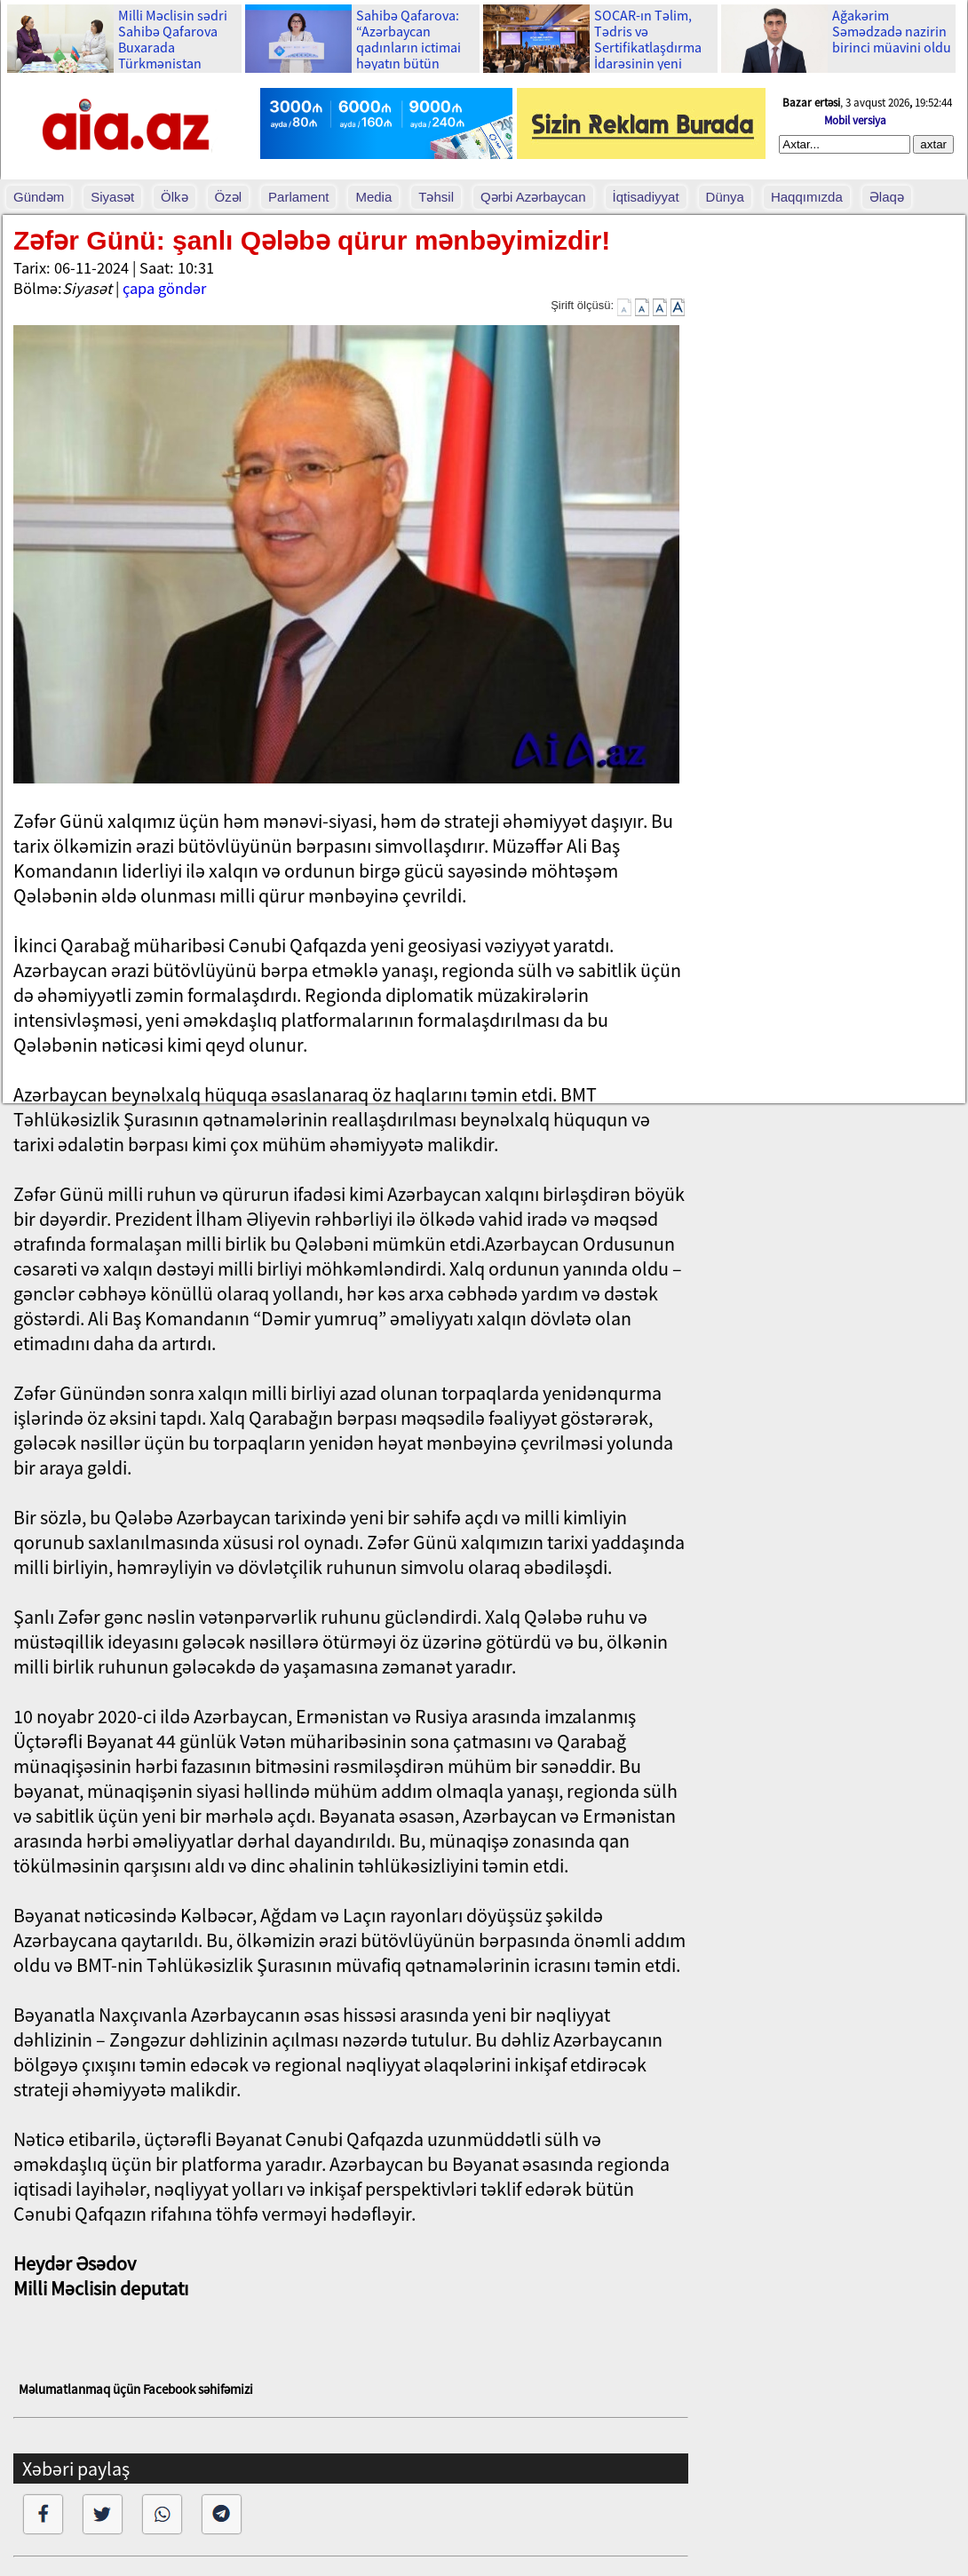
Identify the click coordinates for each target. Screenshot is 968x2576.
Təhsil (436, 196)
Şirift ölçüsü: (582, 305)
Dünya (725, 196)
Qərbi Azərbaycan (533, 196)
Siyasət (112, 196)
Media (373, 196)
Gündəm (38, 196)
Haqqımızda (807, 196)
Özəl (228, 196)
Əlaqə (886, 196)
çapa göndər (164, 288)
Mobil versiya (855, 120)
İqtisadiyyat (646, 196)
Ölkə (174, 196)
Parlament (298, 196)
